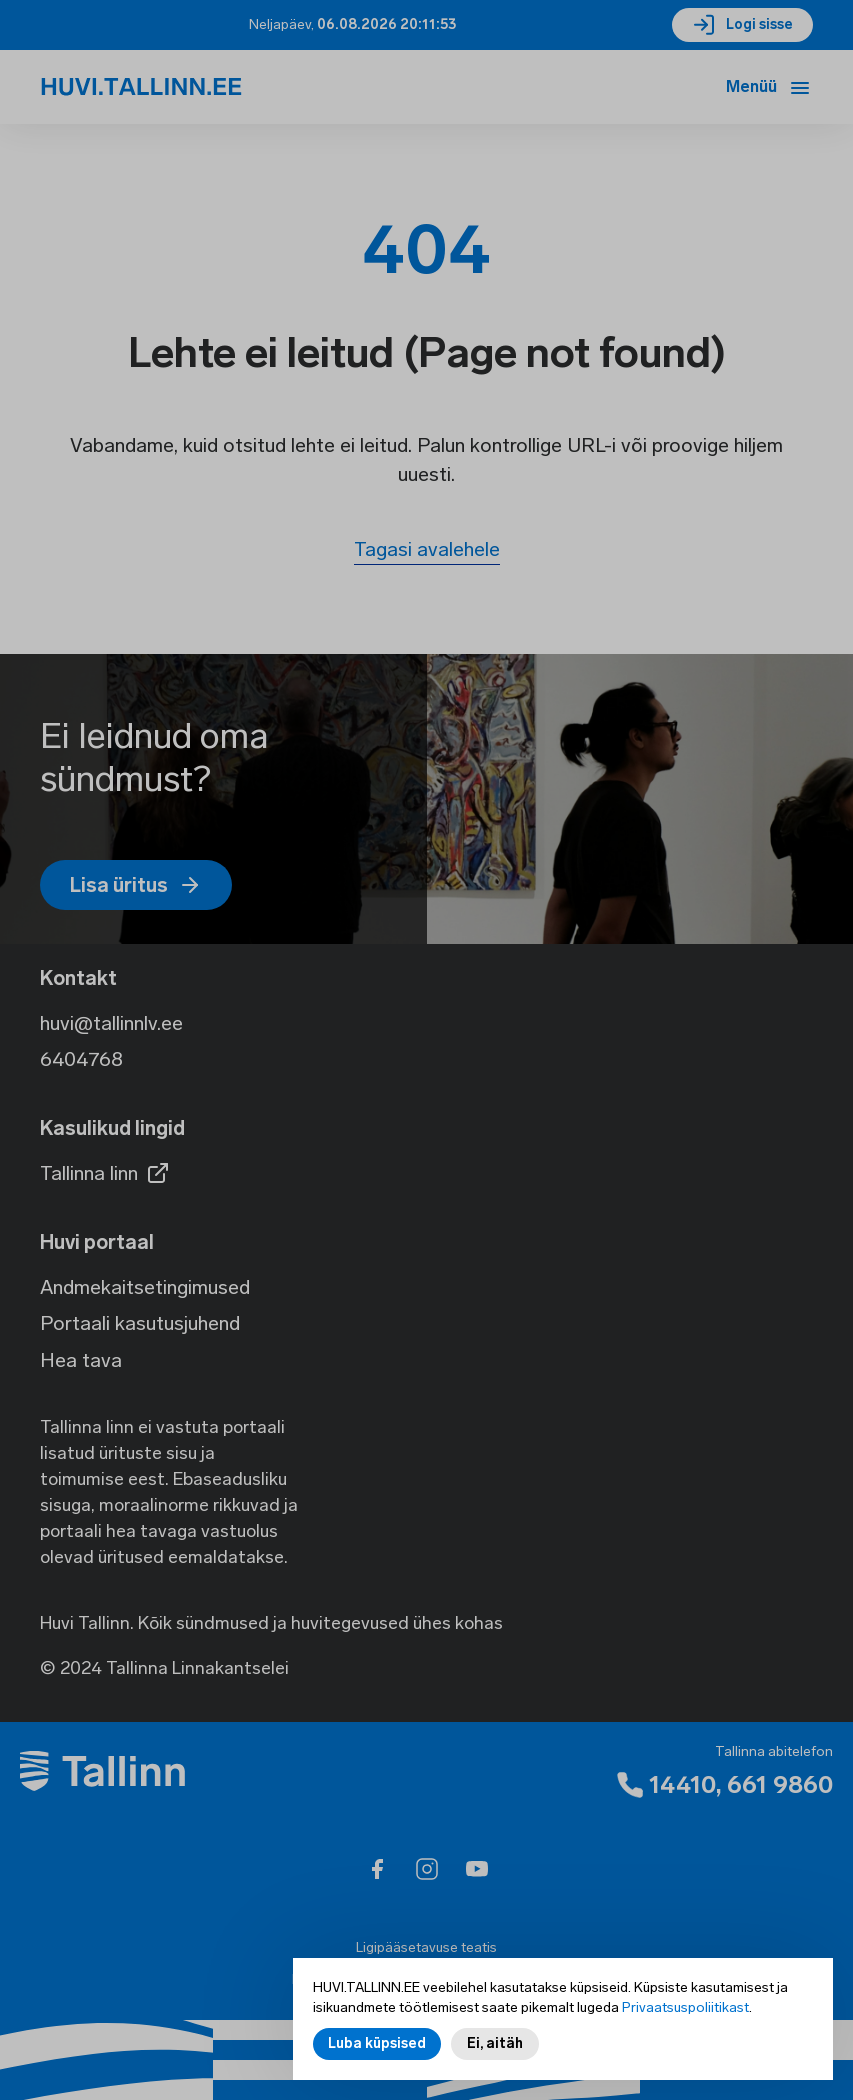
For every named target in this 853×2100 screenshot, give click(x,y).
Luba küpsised (377, 2055)
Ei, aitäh (495, 2055)
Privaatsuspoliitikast (685, 2019)
